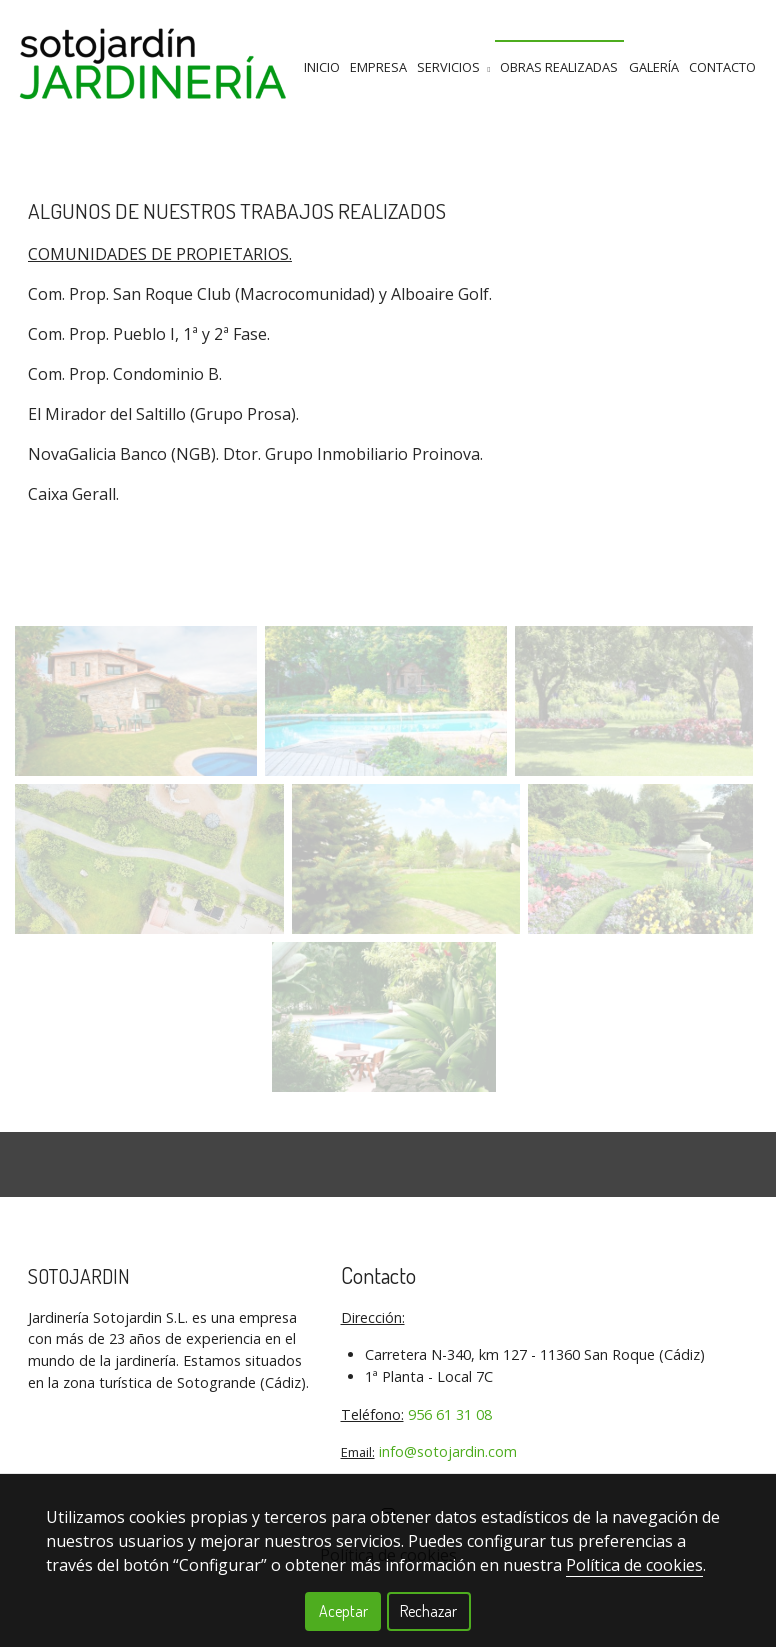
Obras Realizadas (559, 67)
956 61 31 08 (450, 1414)
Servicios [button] (453, 67)
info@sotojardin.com (448, 1451)
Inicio (322, 67)
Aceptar (343, 1611)
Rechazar (428, 1611)
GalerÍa (654, 67)
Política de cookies (634, 1565)
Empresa (378, 67)
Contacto (722, 67)
